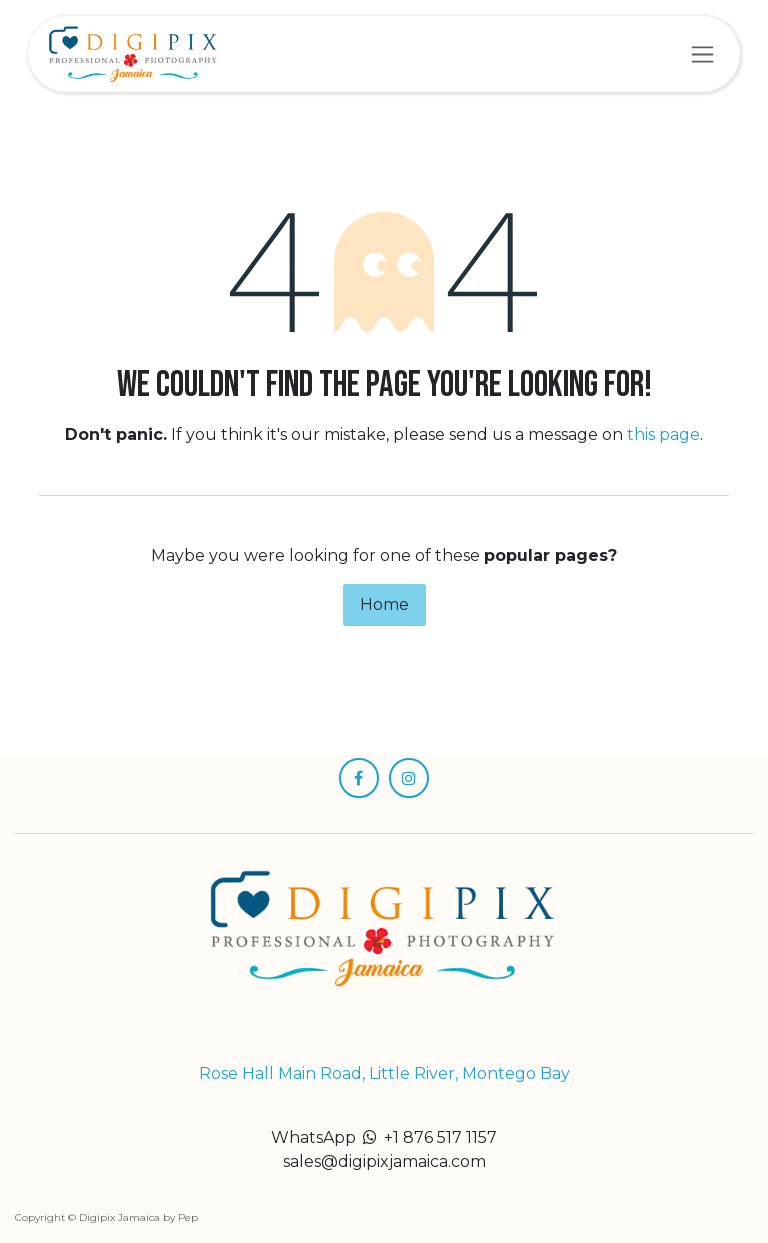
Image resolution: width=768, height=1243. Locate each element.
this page (663, 434)
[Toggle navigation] (702, 54)
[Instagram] (409, 778)
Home (384, 604)
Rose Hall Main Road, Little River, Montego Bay (384, 1073)
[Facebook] (359, 778)
